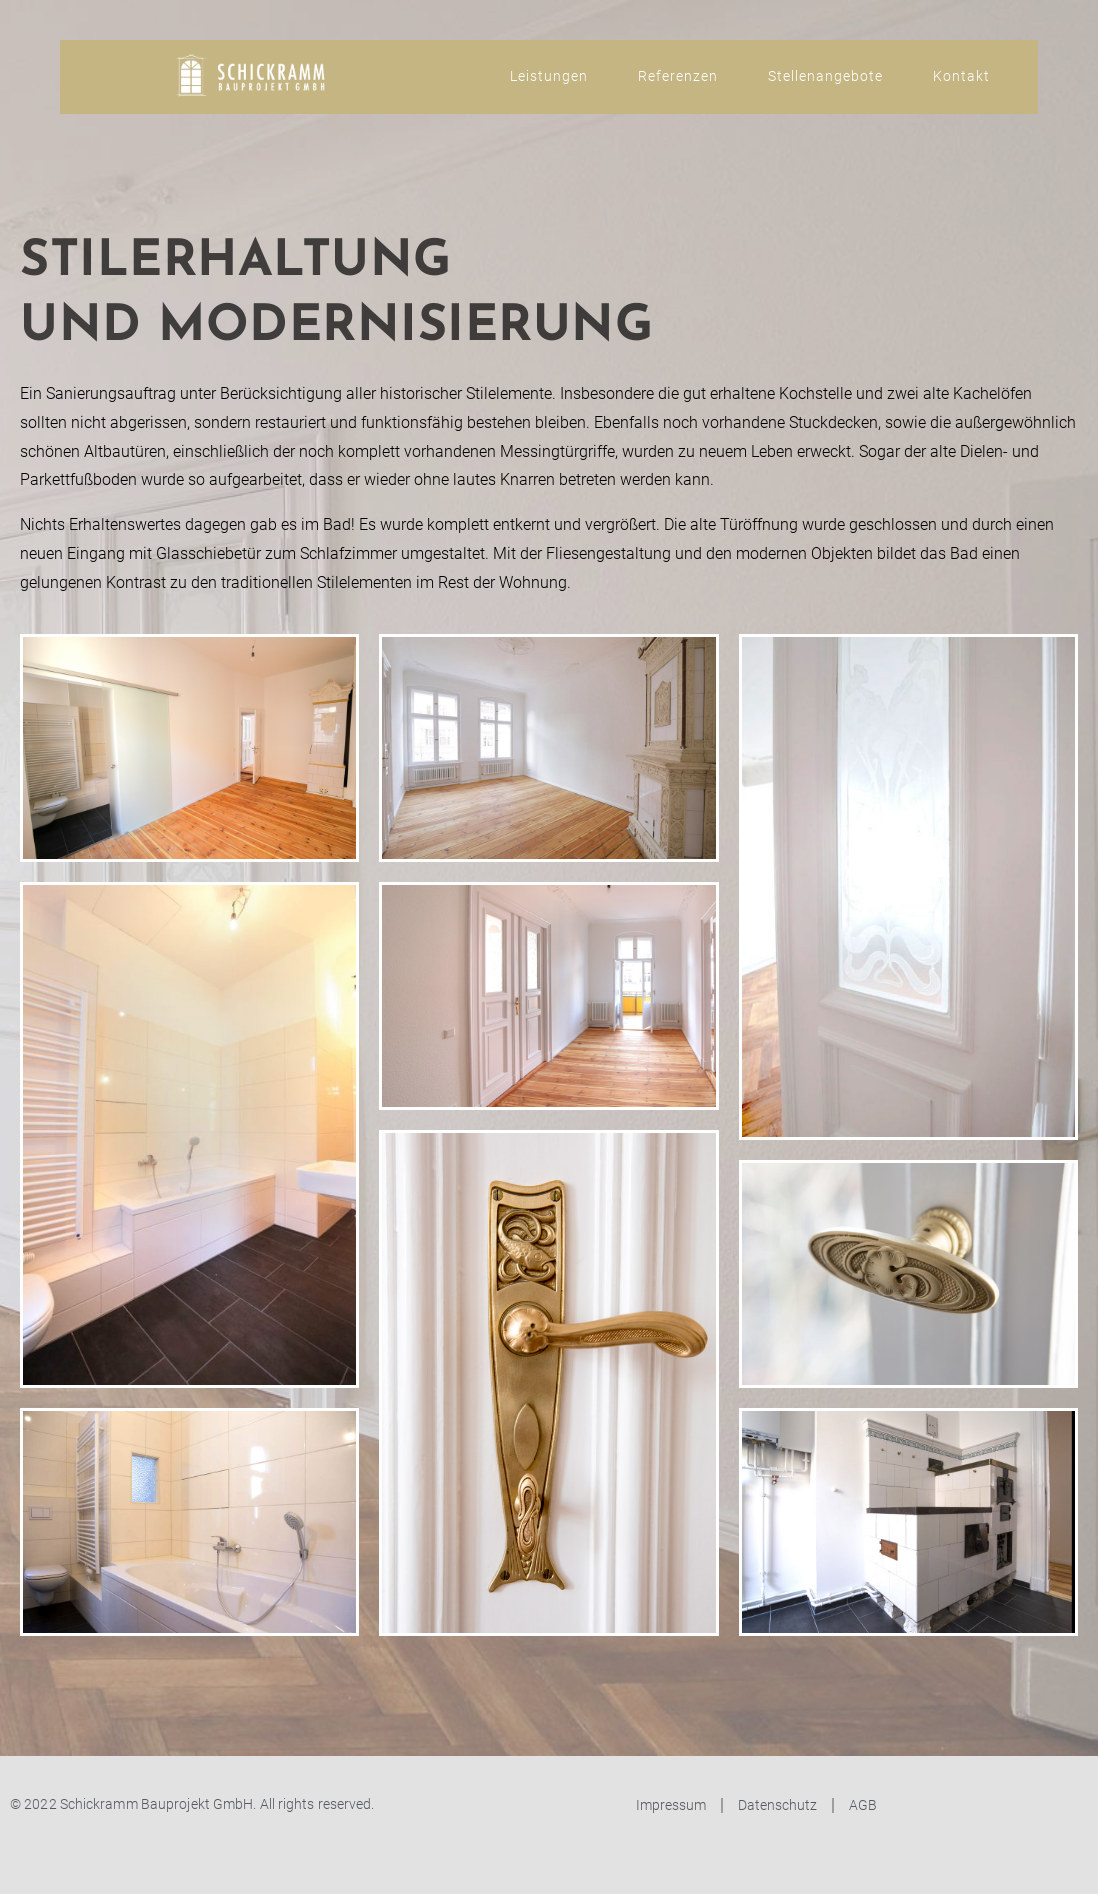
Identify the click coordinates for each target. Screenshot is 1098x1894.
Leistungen (549, 76)
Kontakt (961, 76)
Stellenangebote (825, 76)
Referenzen (678, 76)
